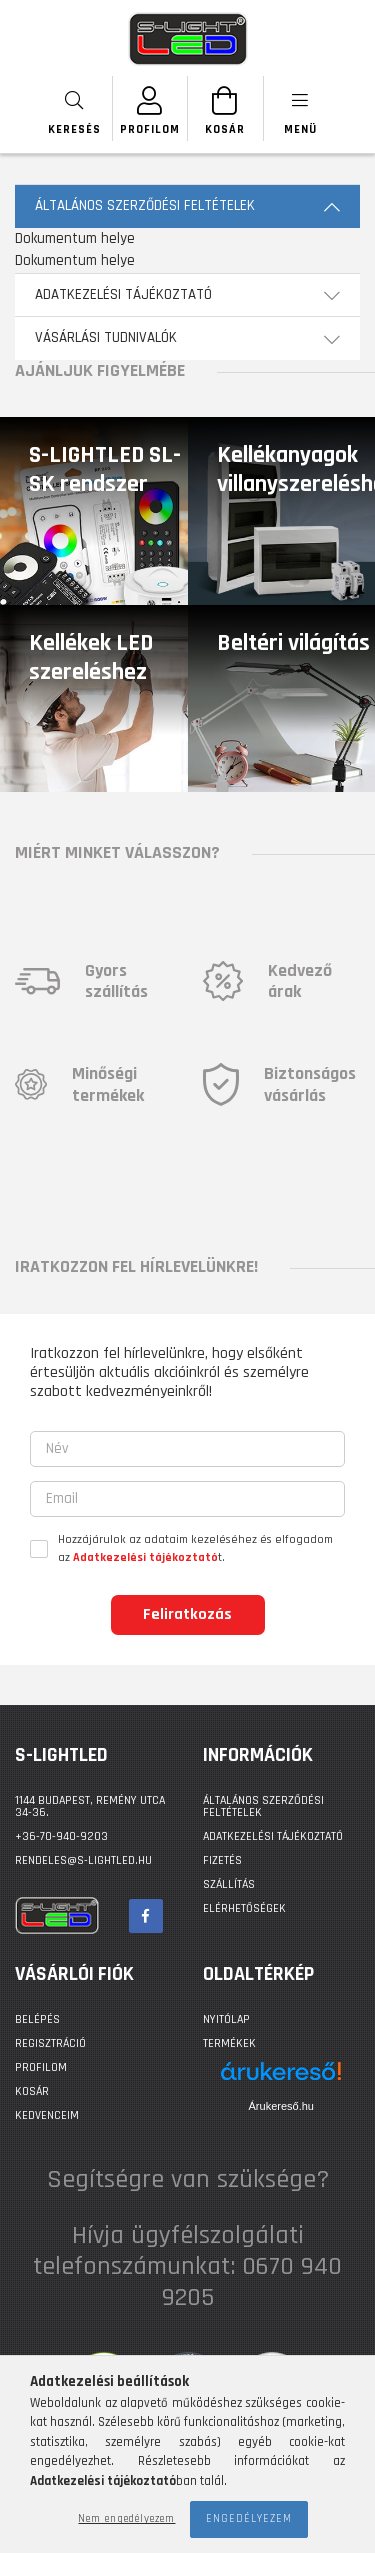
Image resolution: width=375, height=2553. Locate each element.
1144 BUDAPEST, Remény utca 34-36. (90, 1806)
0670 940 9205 (252, 2282)
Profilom (41, 2067)
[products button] (300, 108)
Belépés (37, 2019)
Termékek (229, 2043)
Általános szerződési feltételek (263, 1806)
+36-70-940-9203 (61, 1836)
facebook (146, 1916)
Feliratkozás (187, 1614)
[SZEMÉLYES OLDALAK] (150, 108)
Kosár (32, 2091)
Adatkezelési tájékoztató (273, 1836)
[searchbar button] (75, 108)
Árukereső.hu (281, 2106)
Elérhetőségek (244, 1908)
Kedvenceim (47, 2115)
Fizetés (222, 1860)
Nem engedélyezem (126, 2519)
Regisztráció (50, 2043)
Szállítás (229, 1884)
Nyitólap (226, 2019)
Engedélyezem (249, 2519)
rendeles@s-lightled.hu (83, 1860)
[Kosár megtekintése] (225, 108)
